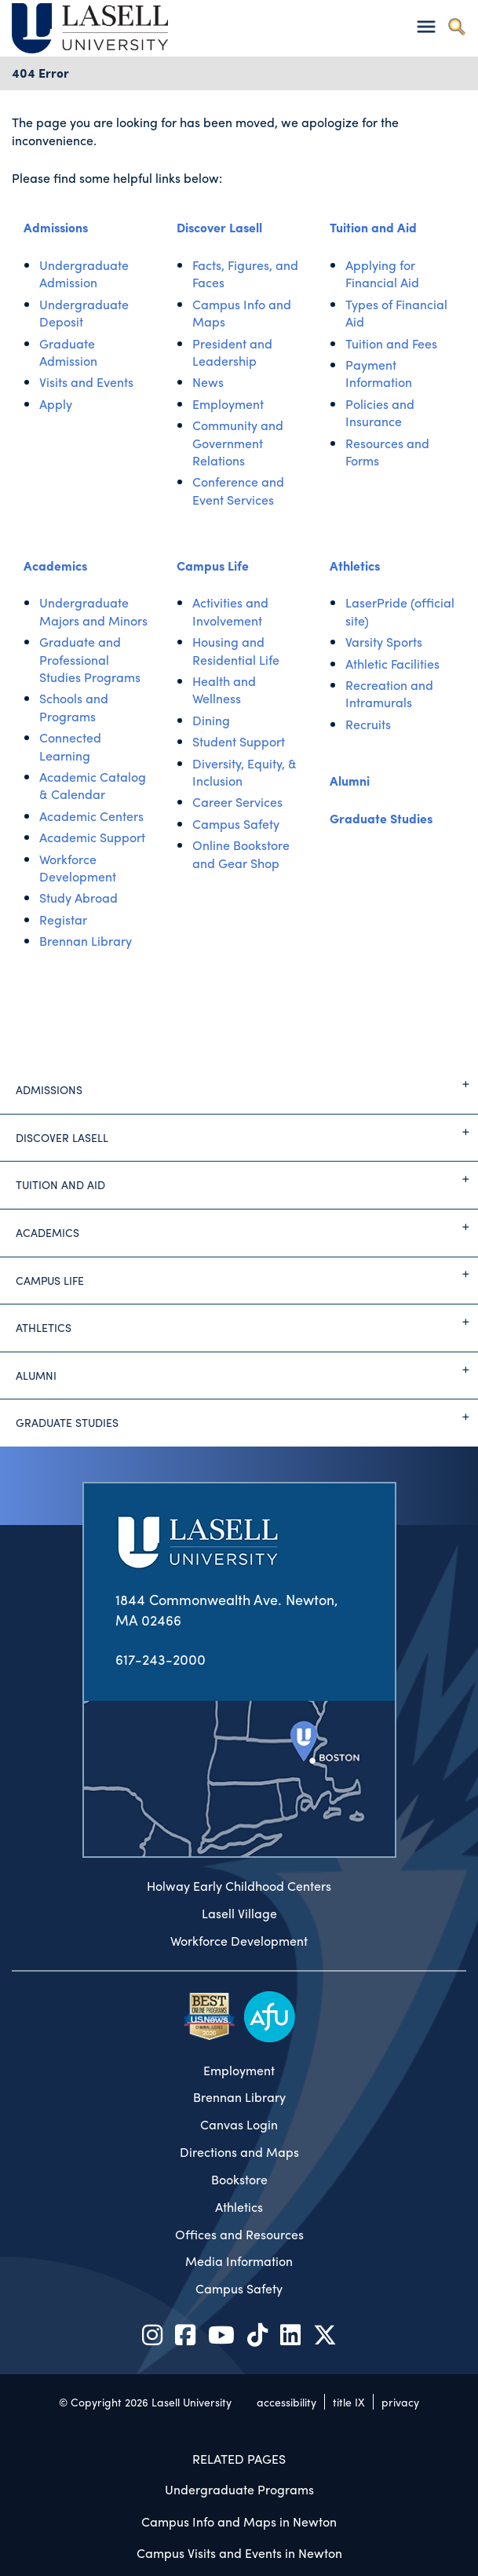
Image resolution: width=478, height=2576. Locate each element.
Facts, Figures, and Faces (245, 273)
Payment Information (378, 373)
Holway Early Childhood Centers (239, 1886)
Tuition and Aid (373, 227)
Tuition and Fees (391, 343)
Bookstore (239, 2179)
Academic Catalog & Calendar (92, 785)
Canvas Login (239, 2124)
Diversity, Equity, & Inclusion (244, 772)
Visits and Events (86, 382)
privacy (400, 2402)
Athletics (355, 565)
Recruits (368, 724)
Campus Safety (235, 824)
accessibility (286, 2402)
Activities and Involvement (230, 611)
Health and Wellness (224, 689)
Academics (55, 565)
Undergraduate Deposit (84, 312)
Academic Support (92, 837)
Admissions (56, 227)
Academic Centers (91, 816)
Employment (228, 404)
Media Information (239, 2261)
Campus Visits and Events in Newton (239, 2553)
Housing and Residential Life (235, 650)
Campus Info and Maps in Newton (239, 2521)
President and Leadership (232, 352)
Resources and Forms (387, 451)
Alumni (350, 781)
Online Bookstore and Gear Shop (241, 853)
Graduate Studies (381, 818)
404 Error (40, 73)
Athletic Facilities (392, 664)
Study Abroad (78, 897)
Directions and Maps (239, 2152)
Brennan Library (85, 941)
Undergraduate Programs (239, 2489)
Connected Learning (70, 746)
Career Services (237, 802)
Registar (63, 919)
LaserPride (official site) (399, 611)
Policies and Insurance (379, 412)
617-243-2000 (160, 1659)
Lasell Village (239, 1913)
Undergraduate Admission (84, 273)
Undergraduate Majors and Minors (93, 611)
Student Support (238, 741)
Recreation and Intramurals (389, 693)
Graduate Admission (68, 352)
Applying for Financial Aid (382, 273)
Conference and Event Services (238, 490)
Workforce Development (77, 867)
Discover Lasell (219, 227)
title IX (349, 2402)
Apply (55, 404)
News (208, 382)
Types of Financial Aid (396, 312)
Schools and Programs (73, 706)
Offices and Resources (239, 2234)
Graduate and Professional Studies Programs (89, 659)
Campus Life (213, 565)
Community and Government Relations (237, 442)
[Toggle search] (456, 26)
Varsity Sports (383, 642)
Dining (211, 720)
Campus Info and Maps (241, 312)
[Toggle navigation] (426, 26)
